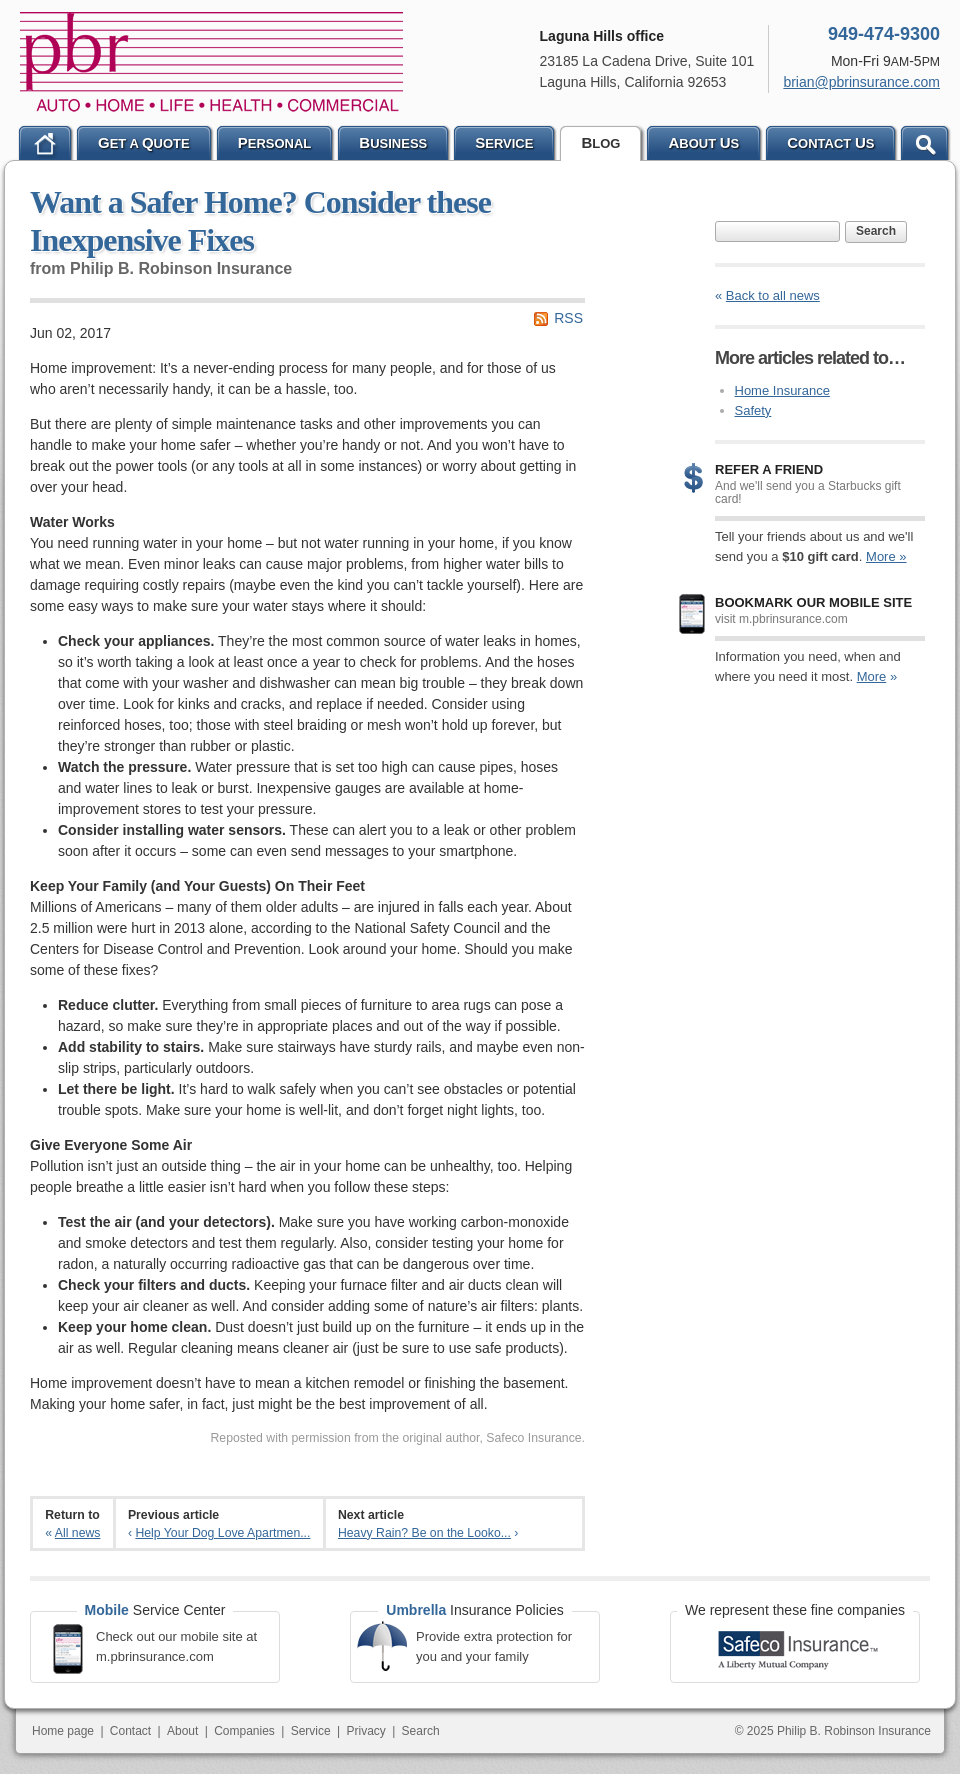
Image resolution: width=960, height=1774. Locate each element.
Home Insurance (782, 390)
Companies (244, 1731)
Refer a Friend (769, 469)
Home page (63, 1731)
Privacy (365, 1731)
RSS (568, 318)
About (182, 1731)
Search (876, 231)
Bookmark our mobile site (813, 602)
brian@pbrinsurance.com (861, 82)
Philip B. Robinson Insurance (211, 62)
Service (311, 1731)
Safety (753, 410)
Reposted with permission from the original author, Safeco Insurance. (397, 1438)
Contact (130, 1731)
